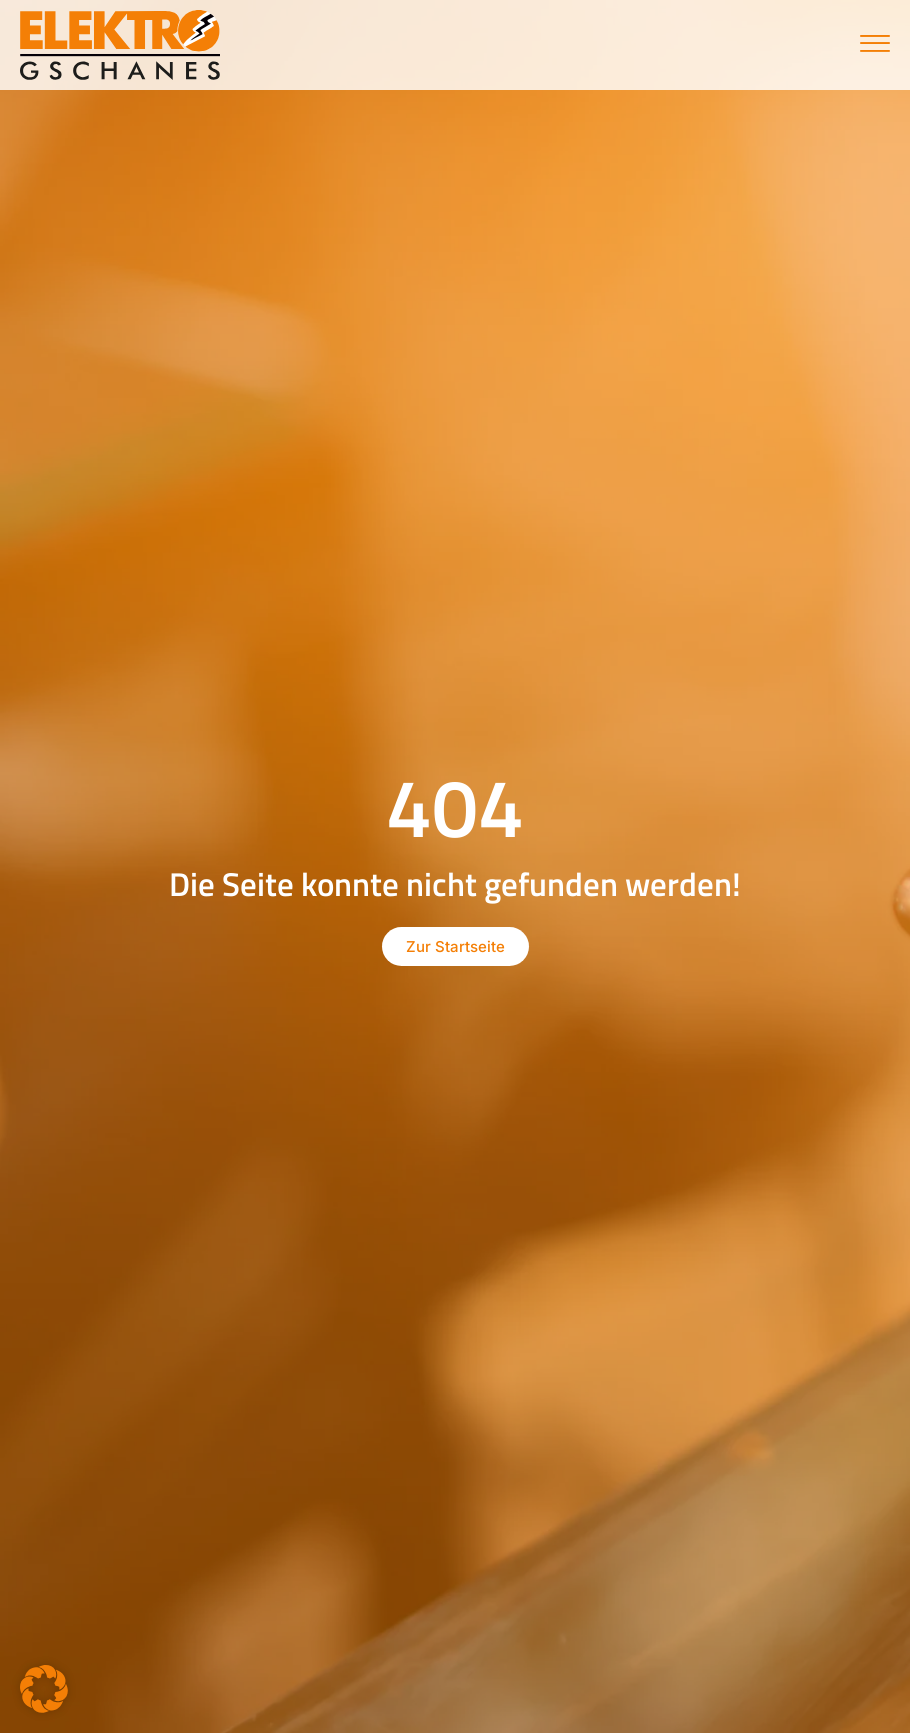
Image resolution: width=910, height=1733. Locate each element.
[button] (44, 1689)
